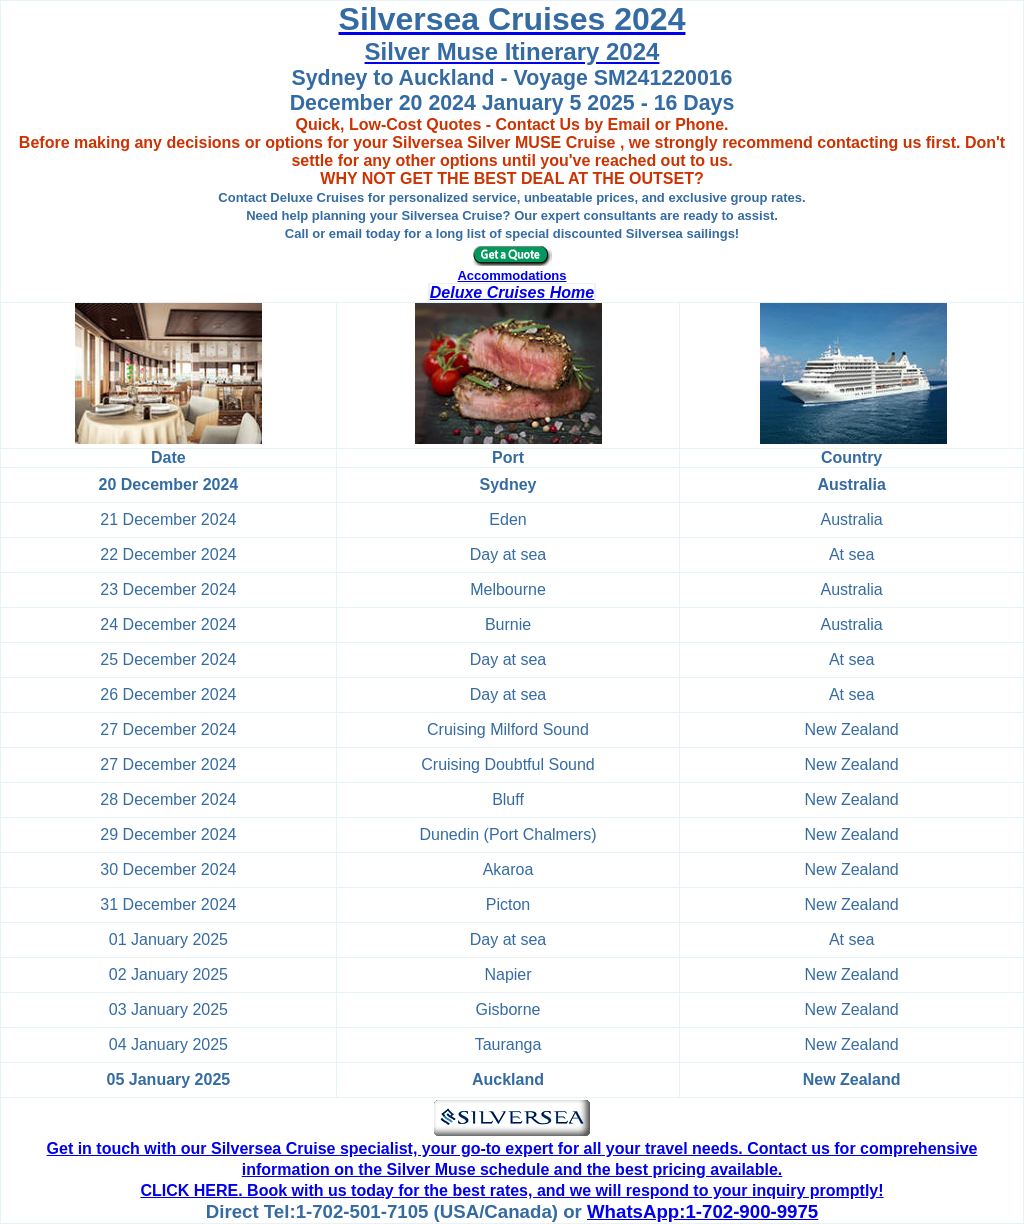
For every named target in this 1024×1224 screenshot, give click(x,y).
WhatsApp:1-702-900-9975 (702, 1211)
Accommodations (511, 275)
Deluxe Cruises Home (512, 292)
